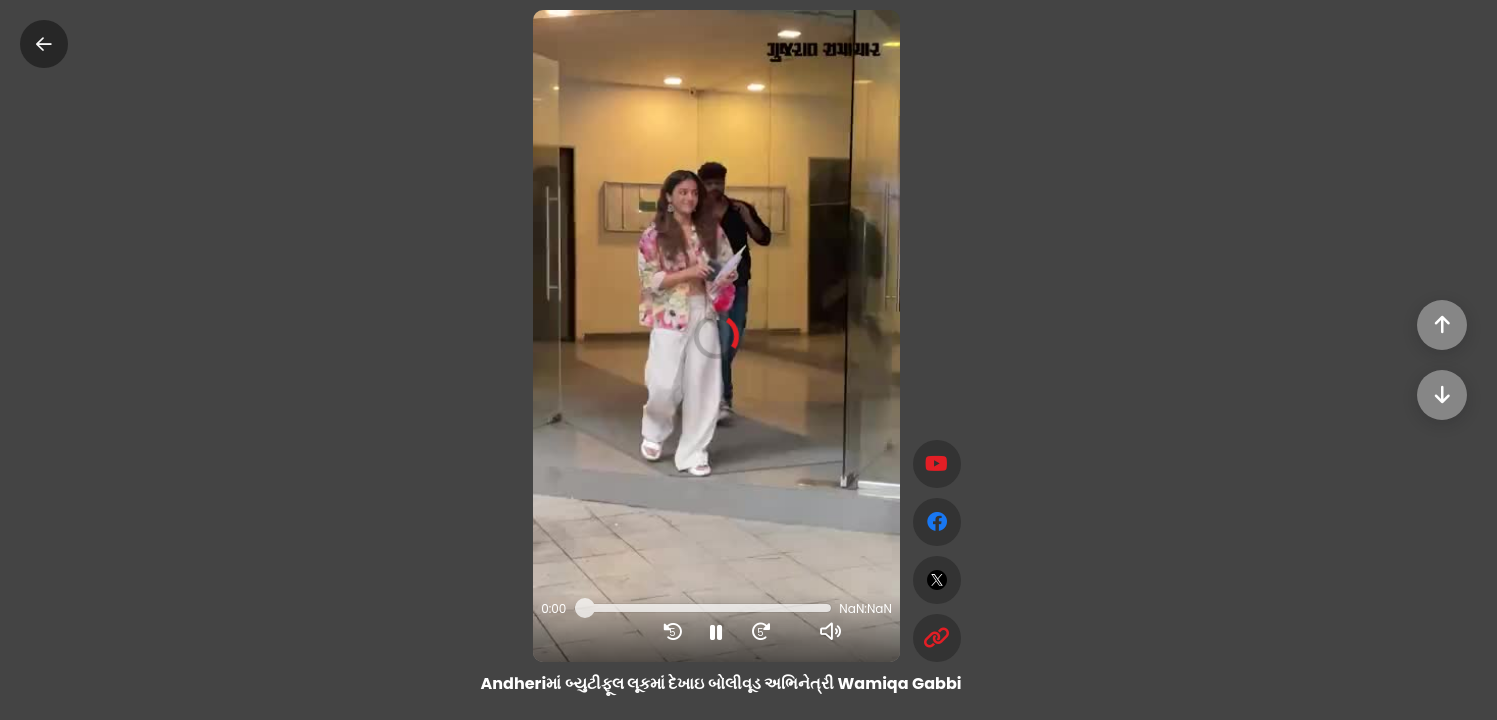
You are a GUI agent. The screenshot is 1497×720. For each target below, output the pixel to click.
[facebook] (937, 522)
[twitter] (937, 580)
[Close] (44, 44)
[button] (716, 336)
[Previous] (1442, 325)
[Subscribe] (937, 464)
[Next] (1442, 395)
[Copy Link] (937, 638)
